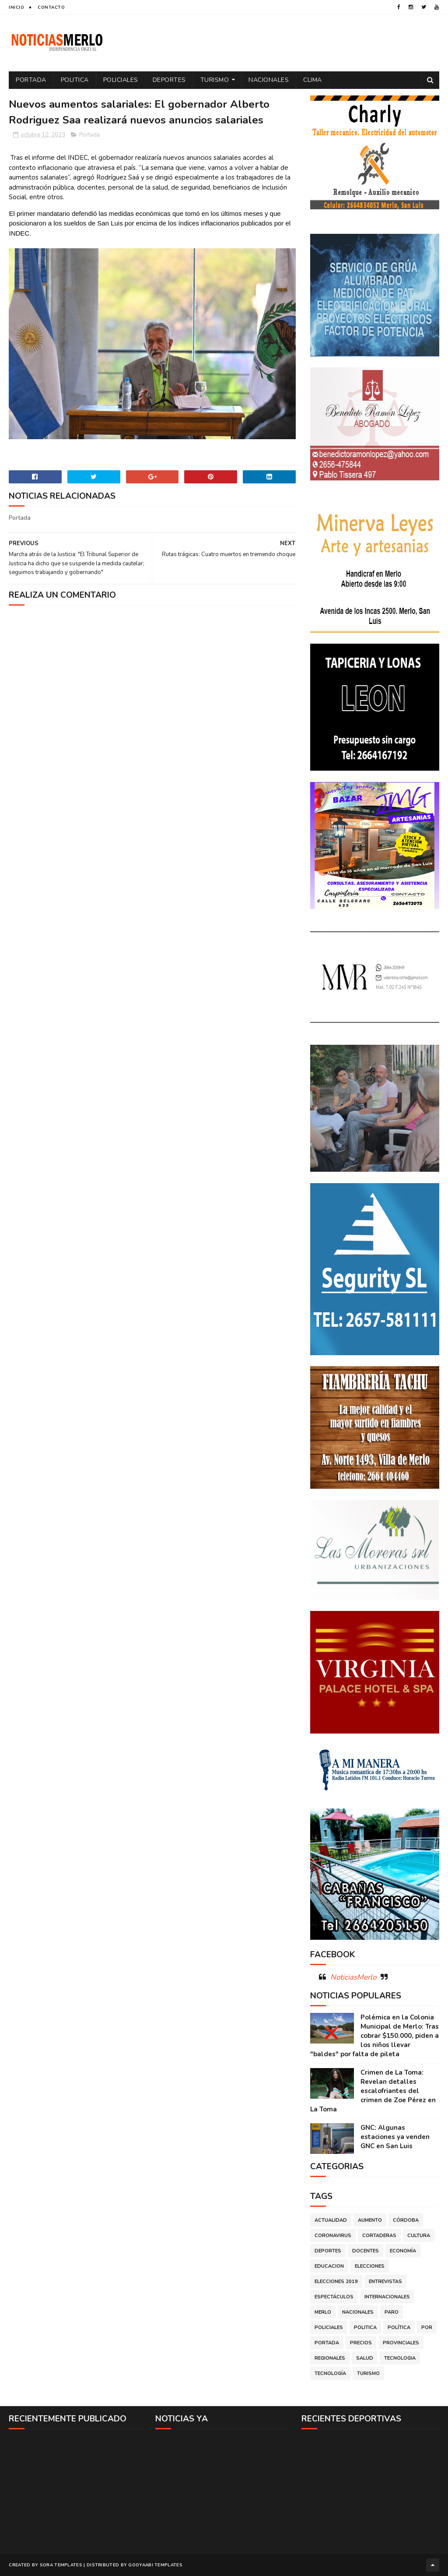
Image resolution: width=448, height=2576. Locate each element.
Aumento (370, 2220)
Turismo (214, 80)
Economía (403, 2251)
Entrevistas (385, 2281)
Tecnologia (400, 2358)
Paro (392, 2312)
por (426, 2327)
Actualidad (331, 2220)
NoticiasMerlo (353, 1977)
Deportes (169, 80)
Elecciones (370, 2266)
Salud (364, 2358)
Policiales (120, 80)
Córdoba (406, 2220)
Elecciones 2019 (336, 2281)
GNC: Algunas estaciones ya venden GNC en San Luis (395, 2136)
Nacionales (268, 80)
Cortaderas (379, 2235)
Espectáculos (334, 2297)
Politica (75, 80)
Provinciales (401, 2343)
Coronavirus (333, 2235)
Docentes (365, 2251)
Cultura (418, 2235)
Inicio (16, 7)
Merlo (323, 2312)
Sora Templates (61, 2565)
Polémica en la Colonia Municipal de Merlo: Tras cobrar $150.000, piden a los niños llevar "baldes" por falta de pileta (374, 2035)
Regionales (330, 2358)
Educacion (329, 2266)
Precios (361, 2343)
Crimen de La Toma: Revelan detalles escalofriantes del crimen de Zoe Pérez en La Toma (373, 2091)
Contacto (51, 7)
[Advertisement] (78, 2490)
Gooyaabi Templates (155, 2565)
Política (399, 2327)
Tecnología (330, 2373)
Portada (31, 80)
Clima (312, 80)
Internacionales (387, 2297)
